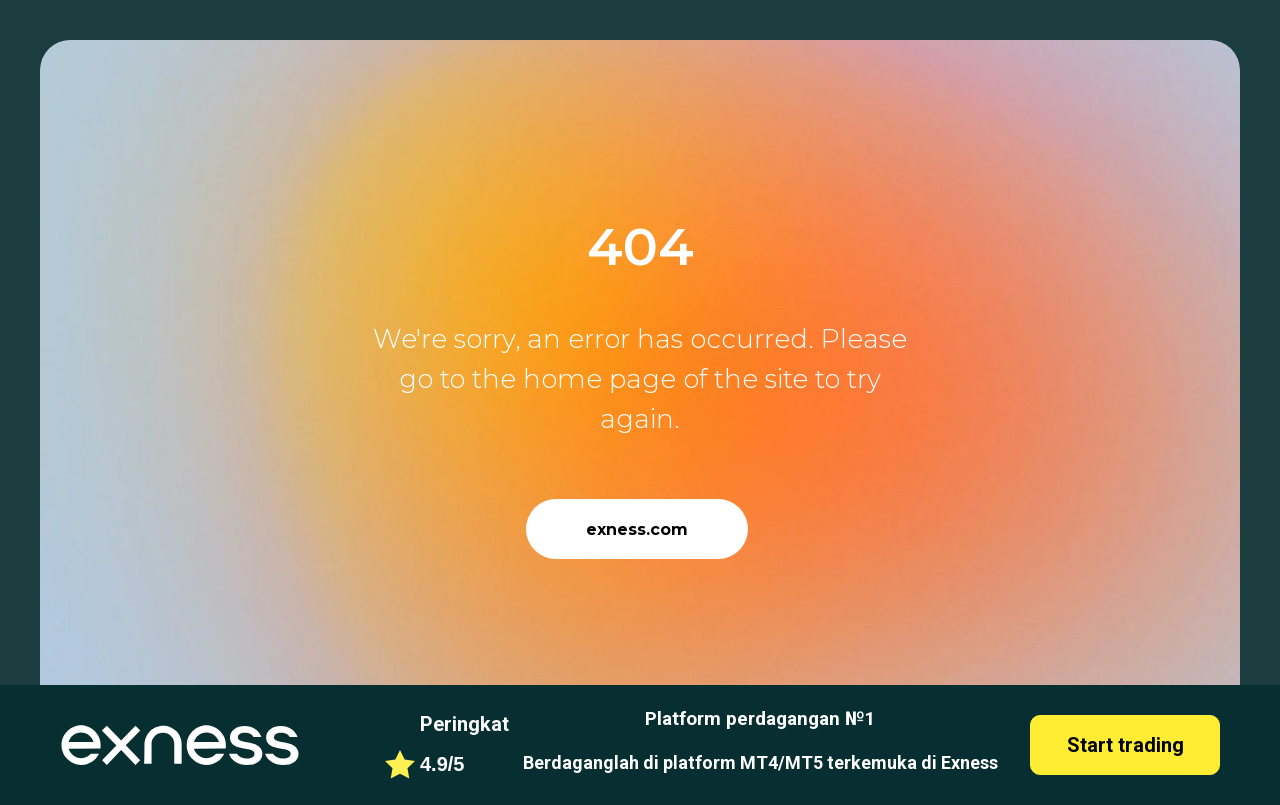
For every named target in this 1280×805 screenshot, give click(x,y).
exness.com (637, 529)
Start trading (1125, 745)
